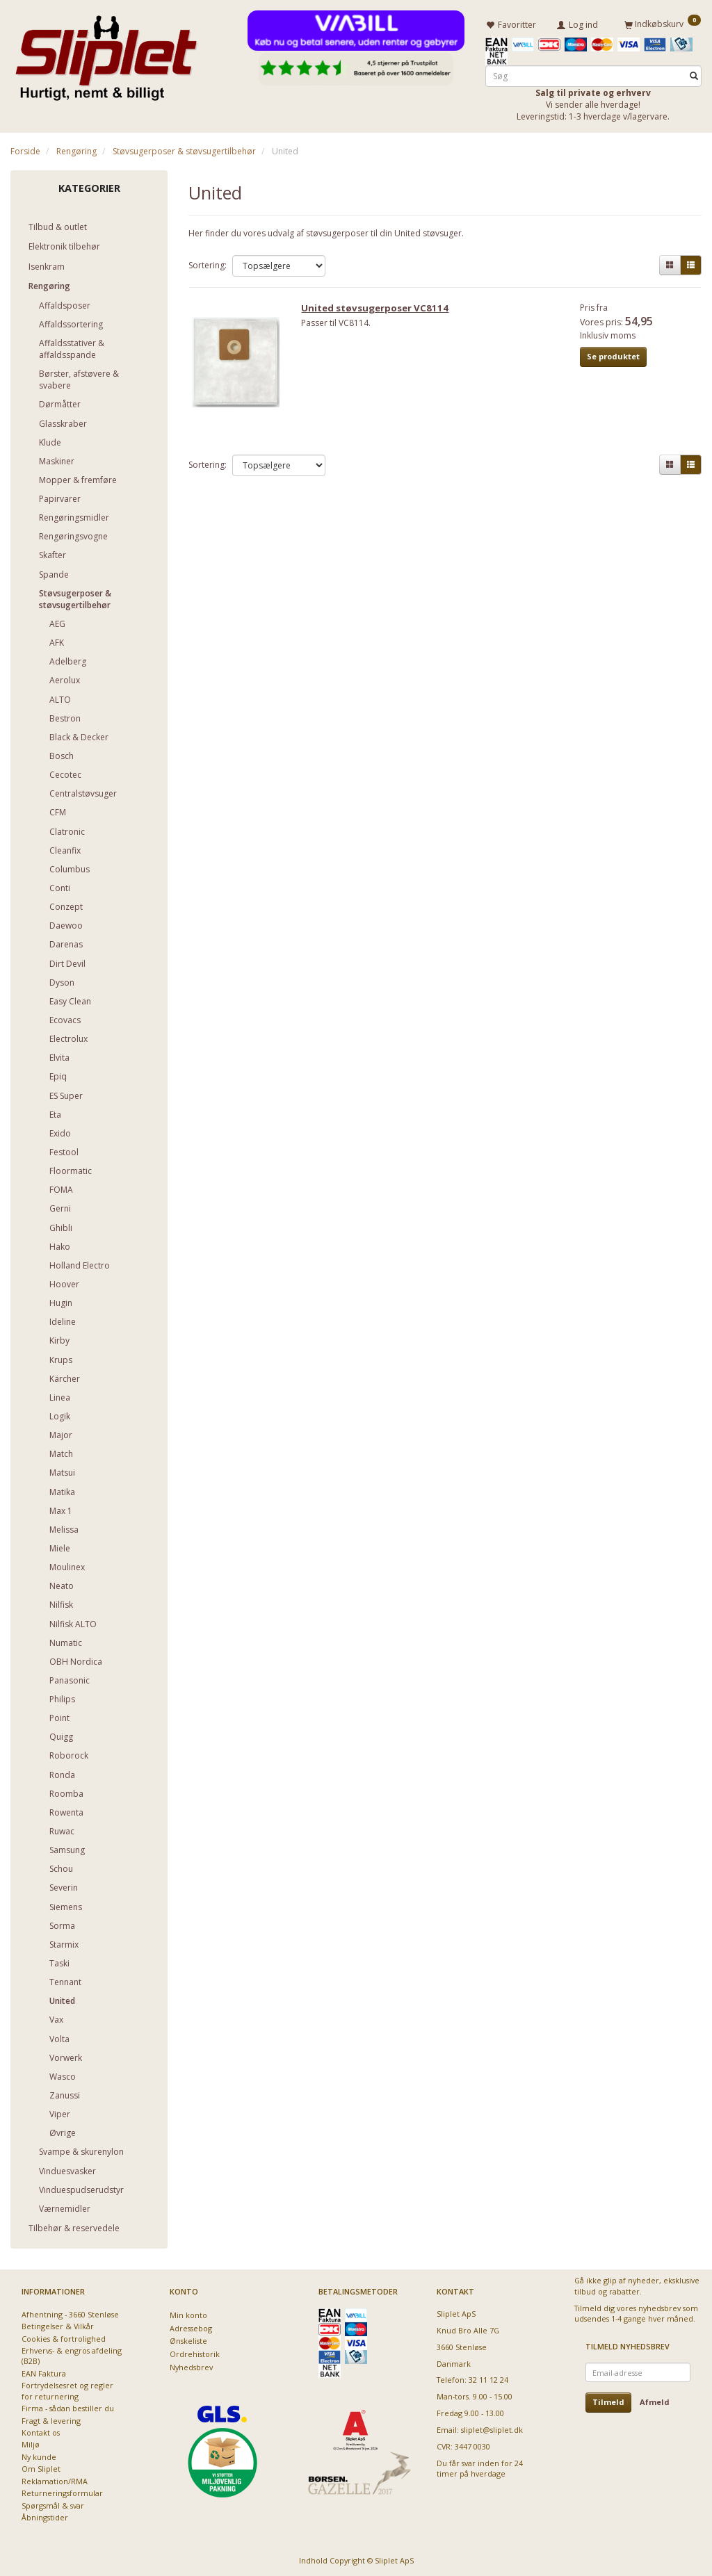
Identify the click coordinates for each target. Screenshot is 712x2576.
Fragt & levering (51, 2418)
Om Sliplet (41, 2467)
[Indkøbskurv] (662, 23)
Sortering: (207, 263)
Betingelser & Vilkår (58, 2325)
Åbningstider (45, 2516)
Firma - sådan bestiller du (68, 2407)
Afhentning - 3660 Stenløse (70, 2312)
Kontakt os (41, 2431)
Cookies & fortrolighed (64, 2336)
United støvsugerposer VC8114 (379, 310)
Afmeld (655, 2400)
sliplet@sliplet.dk (492, 2428)
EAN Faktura (44, 2372)
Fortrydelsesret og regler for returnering (67, 2389)
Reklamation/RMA (55, 2479)
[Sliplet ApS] (106, 53)
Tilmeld (608, 2400)
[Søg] (694, 74)
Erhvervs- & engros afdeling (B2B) (72, 2354)
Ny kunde (39, 2455)
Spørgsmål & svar (53, 2503)
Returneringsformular (62, 2491)
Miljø (31, 2443)
